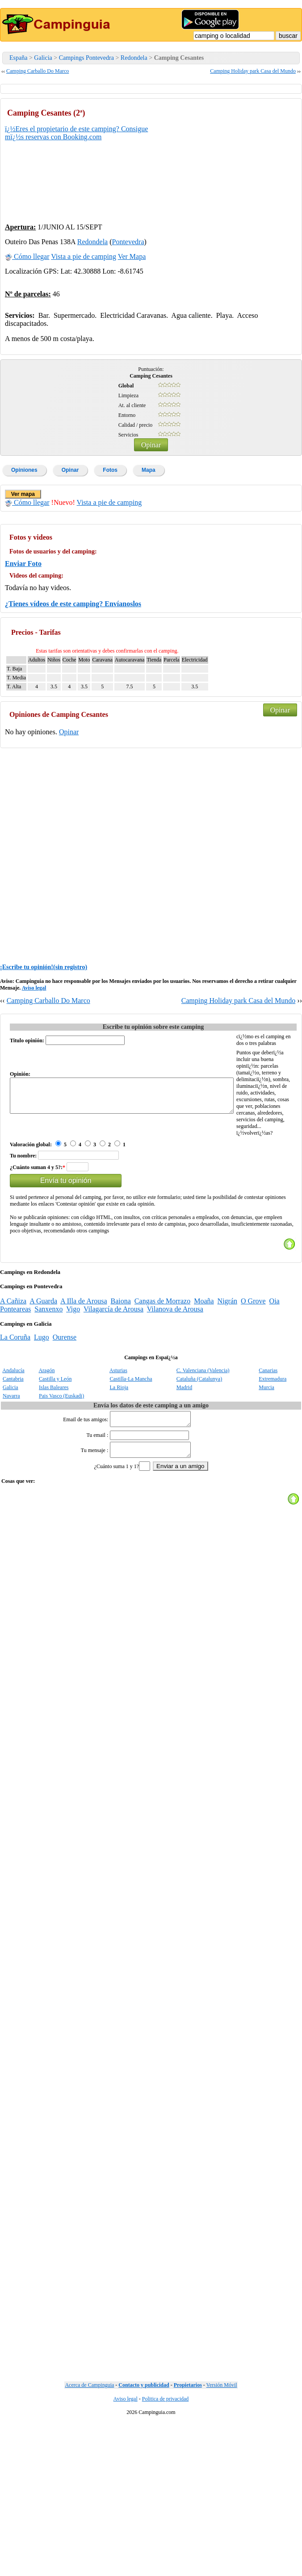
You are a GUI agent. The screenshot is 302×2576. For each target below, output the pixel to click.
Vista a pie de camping (83, 256)
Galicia (43, 57)
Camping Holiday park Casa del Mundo (253, 71)
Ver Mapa (132, 256)
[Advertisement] (230, 159)
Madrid (184, 1454)
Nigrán (227, 1368)
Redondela (134, 57)
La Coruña (15, 1404)
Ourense (64, 1404)
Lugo (41, 1404)
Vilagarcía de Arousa (113, 1376)
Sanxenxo (48, 1376)
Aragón (46, 1437)
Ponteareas (15, 1376)
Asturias (118, 1437)
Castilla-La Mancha (131, 1446)
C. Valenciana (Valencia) (203, 1437)
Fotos (110, 470)
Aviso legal (34, 988)
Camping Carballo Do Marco (37, 71)
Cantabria (13, 1446)
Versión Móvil (221, 2457)
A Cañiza (13, 1368)
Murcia (266, 1454)
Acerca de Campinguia (89, 2457)
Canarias (268, 1437)
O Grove (253, 1368)
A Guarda (43, 1368)
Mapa (148, 470)
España (18, 57)
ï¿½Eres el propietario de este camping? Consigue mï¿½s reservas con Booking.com (76, 133)
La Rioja (119, 1454)
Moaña (204, 1368)
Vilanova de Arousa (175, 1376)
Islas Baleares (53, 1454)
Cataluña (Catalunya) (199, 1446)
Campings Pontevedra (86, 57)
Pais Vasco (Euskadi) (61, 1463)
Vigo (73, 1376)
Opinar (151, 445)
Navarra (11, 1463)
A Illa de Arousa (83, 1368)
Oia (274, 1368)
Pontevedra (128, 242)
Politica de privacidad (165, 2471)
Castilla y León (55, 1446)
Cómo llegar (27, 256)
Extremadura (272, 1446)
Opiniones (24, 470)
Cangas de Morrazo (162, 1368)
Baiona (121, 1368)
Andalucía (13, 1437)
